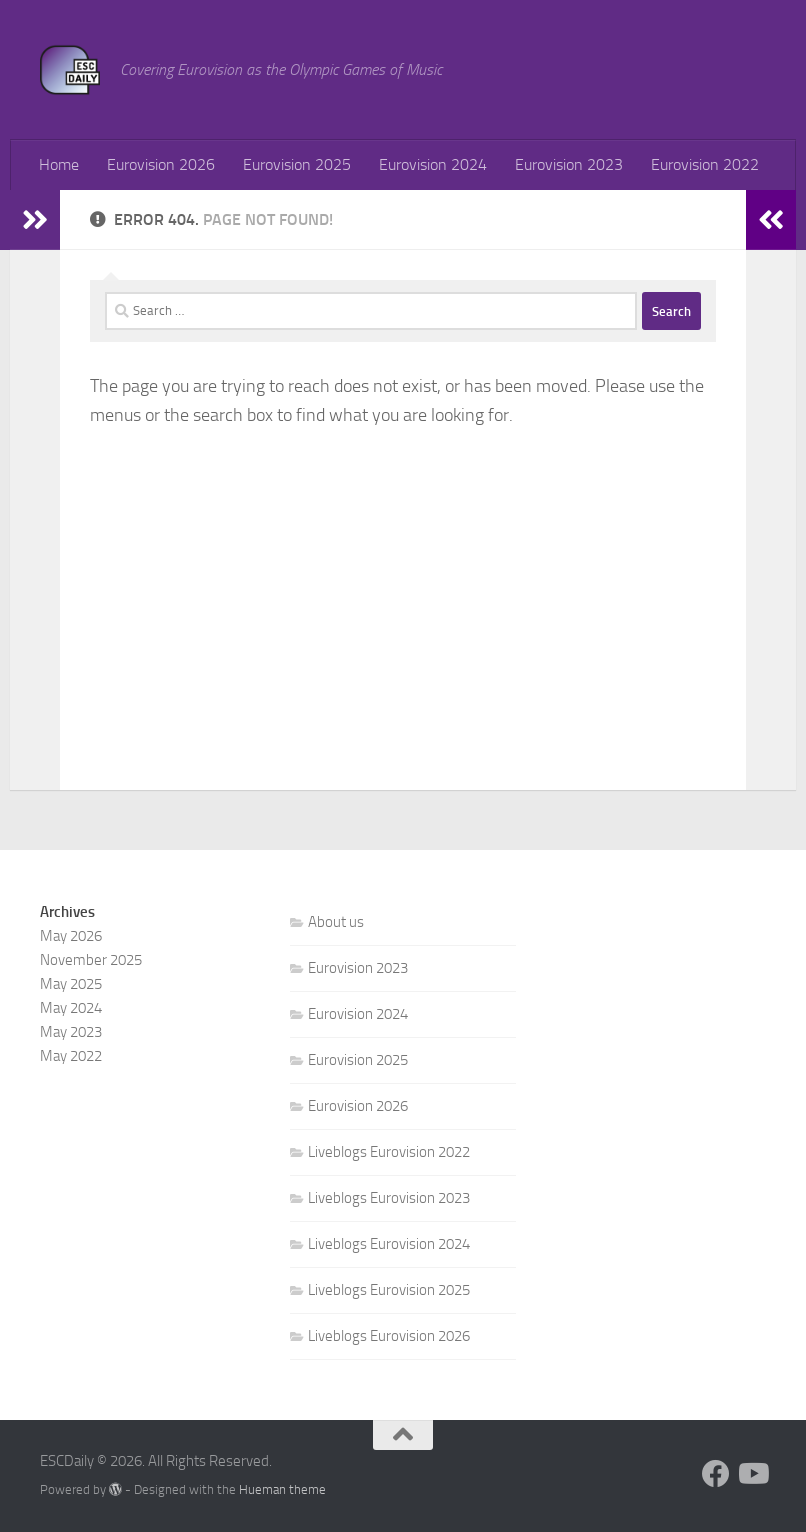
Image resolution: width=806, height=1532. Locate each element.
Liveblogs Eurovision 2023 (389, 1198)
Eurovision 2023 (569, 164)
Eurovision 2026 (161, 164)
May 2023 (71, 1032)
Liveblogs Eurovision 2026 (389, 1336)
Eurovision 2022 (705, 164)
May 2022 (71, 1056)
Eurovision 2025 (297, 164)
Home (59, 164)
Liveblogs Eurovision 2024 (389, 1244)
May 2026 (71, 936)
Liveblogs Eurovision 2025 (389, 1290)
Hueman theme (282, 1489)
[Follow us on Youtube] (752, 1474)
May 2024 (71, 1008)
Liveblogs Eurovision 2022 (389, 1152)
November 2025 (91, 960)
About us (336, 922)
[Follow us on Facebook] (716, 1474)
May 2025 (71, 984)
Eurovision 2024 (433, 164)
